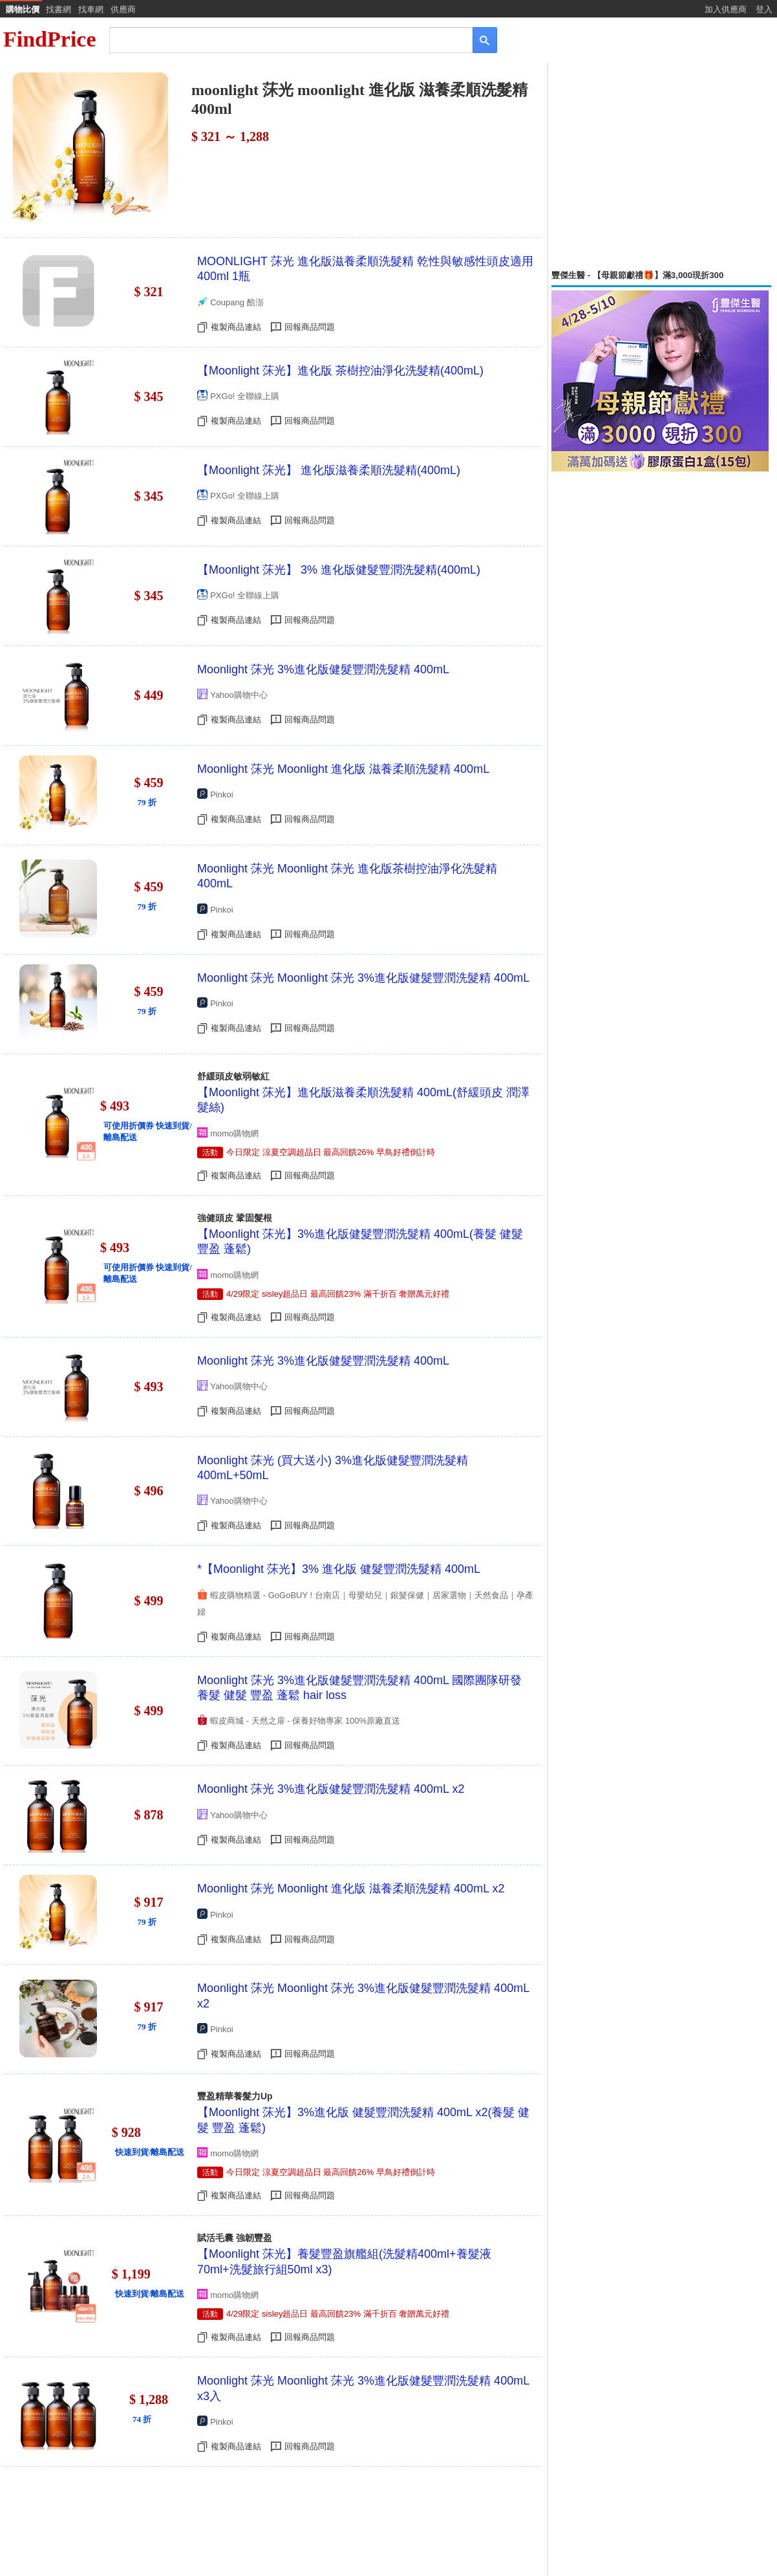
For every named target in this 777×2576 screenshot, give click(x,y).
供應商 (123, 9)
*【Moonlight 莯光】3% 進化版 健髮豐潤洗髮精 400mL (338, 1569)
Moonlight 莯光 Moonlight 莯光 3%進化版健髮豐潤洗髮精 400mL (363, 977)
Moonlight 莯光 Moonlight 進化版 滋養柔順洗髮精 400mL (343, 769)
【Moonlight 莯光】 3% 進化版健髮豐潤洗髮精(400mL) (338, 569)
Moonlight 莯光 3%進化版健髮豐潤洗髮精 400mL (323, 669)
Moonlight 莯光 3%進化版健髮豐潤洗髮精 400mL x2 (330, 1788)
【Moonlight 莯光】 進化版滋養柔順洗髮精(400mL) (328, 470)
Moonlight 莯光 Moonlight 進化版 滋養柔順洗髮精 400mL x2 (350, 1888)
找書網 (58, 9)
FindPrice (49, 39)
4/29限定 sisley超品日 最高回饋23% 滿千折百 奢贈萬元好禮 (337, 1294)
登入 (764, 9)
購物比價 (22, 9)
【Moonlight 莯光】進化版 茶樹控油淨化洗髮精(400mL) (340, 370)
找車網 (90, 9)
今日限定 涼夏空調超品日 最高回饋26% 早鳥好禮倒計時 (330, 1152)
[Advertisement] (661, 166)
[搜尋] (282, 39)
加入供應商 (726, 9)
